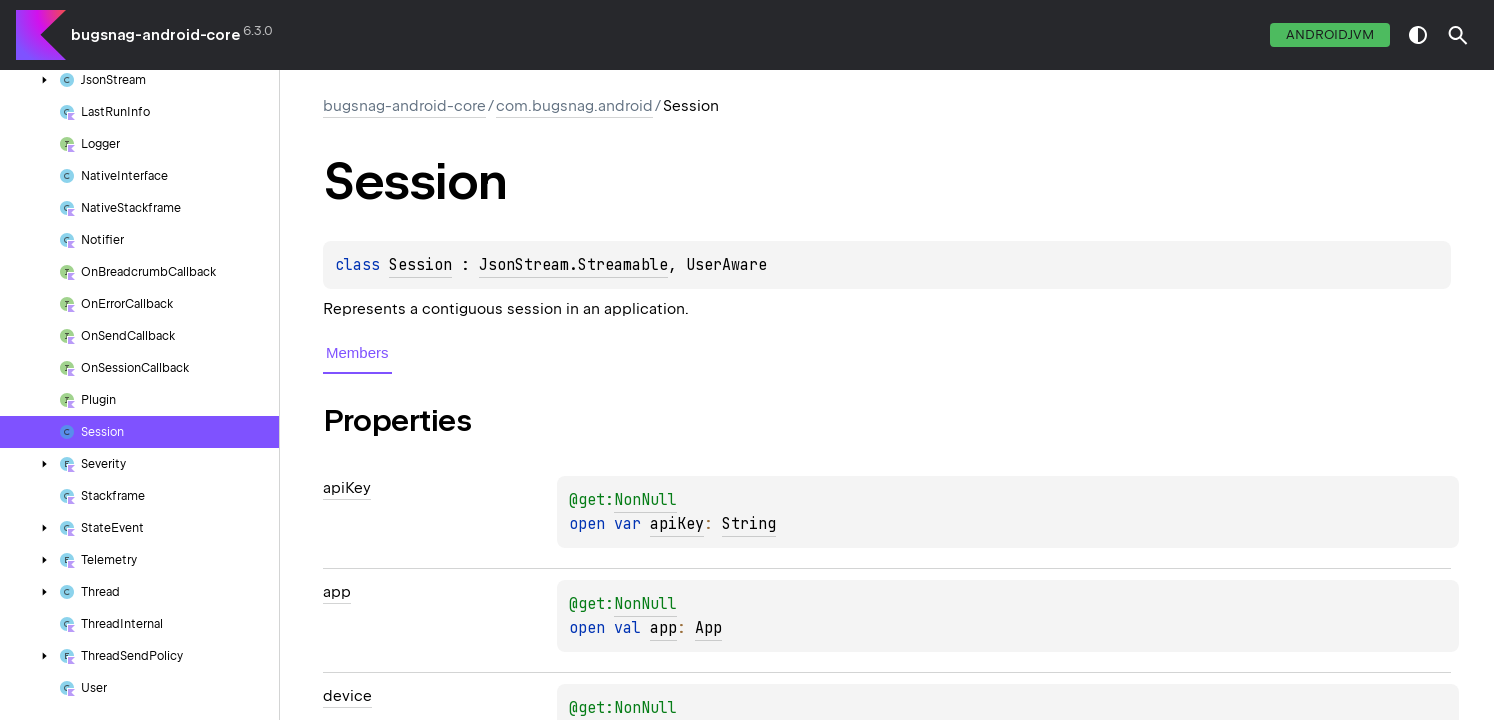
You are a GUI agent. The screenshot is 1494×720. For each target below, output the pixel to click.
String (749, 524)
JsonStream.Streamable (573, 265)
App (708, 628)
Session (420, 265)
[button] (1458, 35)
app (663, 628)
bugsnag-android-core (155, 35)
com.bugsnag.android (574, 106)
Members (357, 352)
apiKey (677, 524)
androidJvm (1330, 34)
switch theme (1418, 35)
